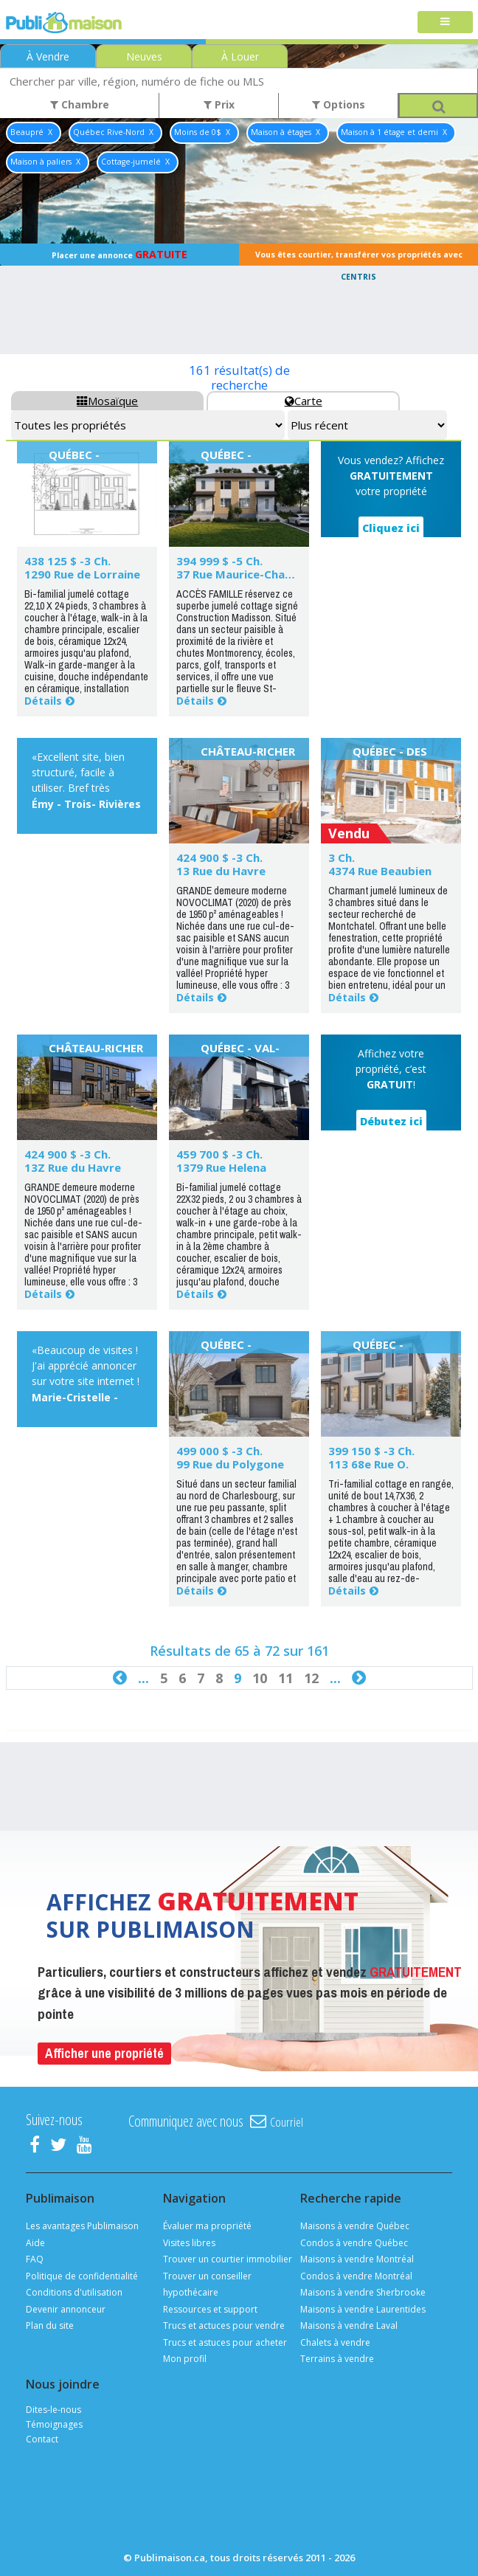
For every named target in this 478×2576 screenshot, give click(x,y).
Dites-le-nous (53, 2409)
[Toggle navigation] (445, 22)
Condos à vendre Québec (354, 2243)
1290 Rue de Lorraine (82, 574)
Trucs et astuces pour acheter (225, 2342)
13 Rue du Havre (221, 870)
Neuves (144, 56)
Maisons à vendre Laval (349, 2325)
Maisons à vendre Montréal (357, 2259)
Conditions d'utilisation (74, 2292)
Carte (303, 400)
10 (259, 1678)
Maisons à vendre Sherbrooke (363, 2292)
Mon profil (185, 2358)
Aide (35, 2243)
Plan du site (50, 2325)
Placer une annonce (119, 254)
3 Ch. (341, 857)
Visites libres (189, 2243)
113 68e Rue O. (368, 1464)
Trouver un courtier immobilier (227, 2259)
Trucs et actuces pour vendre (224, 2325)
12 (311, 1678)
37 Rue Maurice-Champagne (253, 574)
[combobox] (239, 81)
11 (285, 1678)
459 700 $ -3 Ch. (219, 1154)
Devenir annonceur (65, 2309)
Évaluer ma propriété (207, 2226)
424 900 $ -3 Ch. (219, 857)
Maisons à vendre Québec (354, 2226)
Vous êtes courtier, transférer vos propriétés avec (359, 257)
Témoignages (54, 2424)
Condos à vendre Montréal (356, 2276)
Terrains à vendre (337, 2358)
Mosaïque (107, 400)
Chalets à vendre (335, 2342)
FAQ (35, 2259)
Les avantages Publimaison (82, 2226)
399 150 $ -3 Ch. (371, 1450)
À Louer (240, 56)
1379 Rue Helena (221, 1167)
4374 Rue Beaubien (380, 870)
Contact (42, 2439)
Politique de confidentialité (82, 2276)
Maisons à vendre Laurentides (363, 2309)
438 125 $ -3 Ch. (67, 560)
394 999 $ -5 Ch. (219, 560)
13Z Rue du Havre (72, 1167)
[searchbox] (239, 81)
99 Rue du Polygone (230, 1464)
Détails (43, 701)
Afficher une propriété (104, 2053)
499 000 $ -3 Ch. (219, 1450)
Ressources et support (210, 2309)
